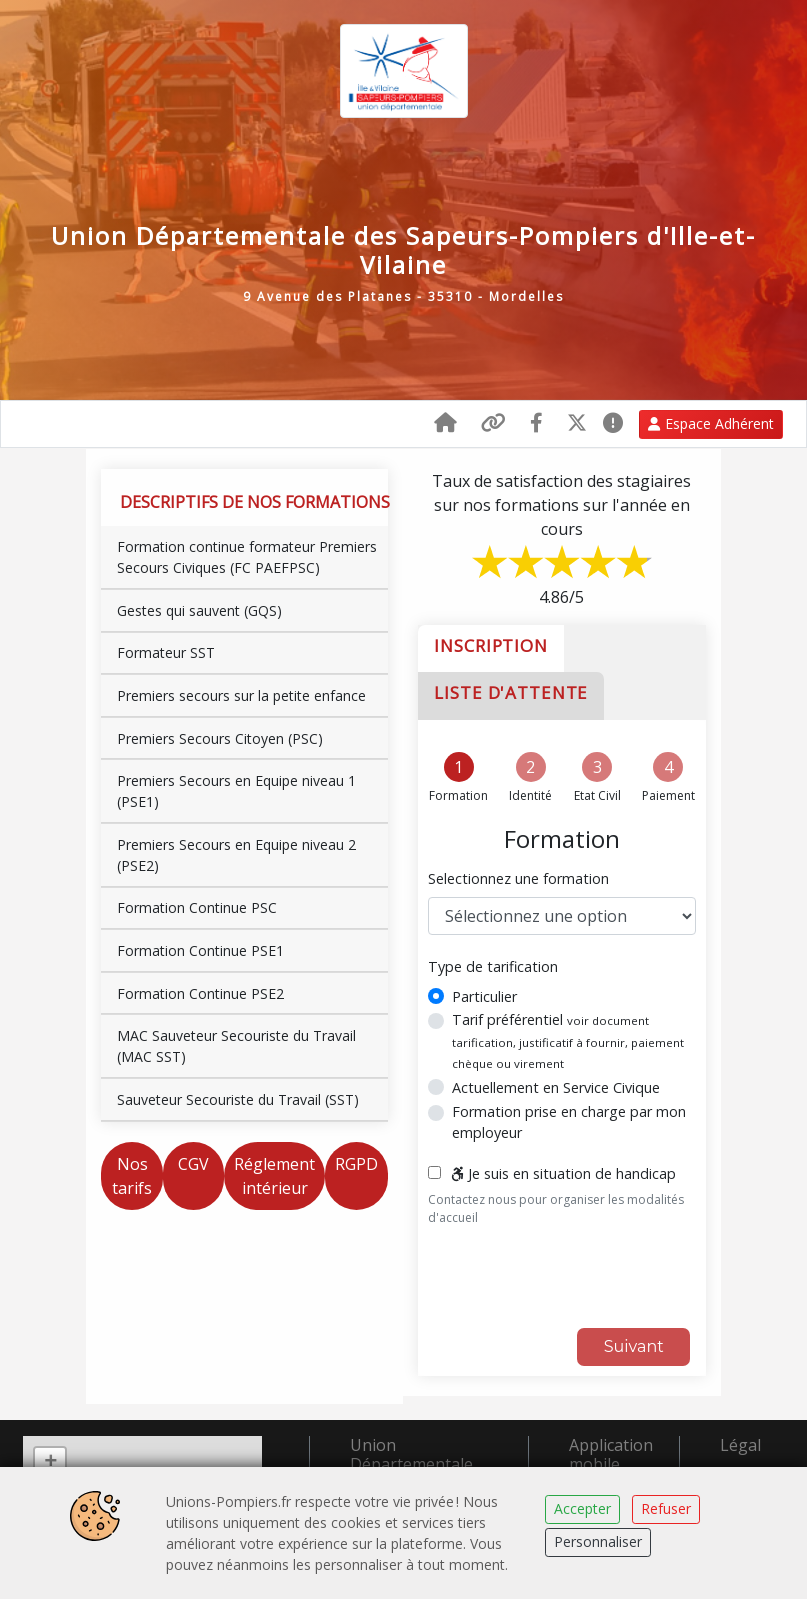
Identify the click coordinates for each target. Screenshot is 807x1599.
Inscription (490, 643)
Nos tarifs (132, 1174)
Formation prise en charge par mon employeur (569, 1120)
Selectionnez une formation (518, 877)
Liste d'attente (511, 691)
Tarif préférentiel (568, 1038)
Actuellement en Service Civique (556, 1086)
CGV (193, 1162)
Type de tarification (493, 964)
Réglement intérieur (274, 1174)
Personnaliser (598, 1541)
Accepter (582, 1508)
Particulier (484, 994)
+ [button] (50, 1461)
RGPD (356, 1162)
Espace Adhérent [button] (711, 422)
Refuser (666, 1508)
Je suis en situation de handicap (563, 1172)
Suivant (634, 1344)
